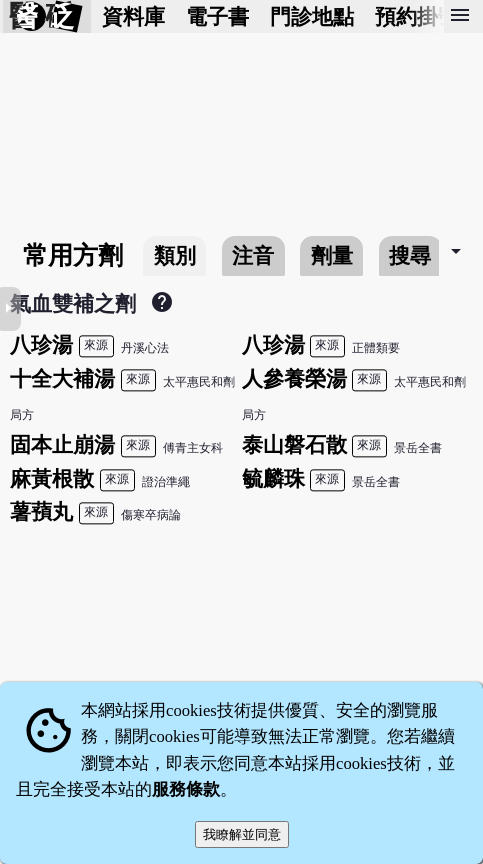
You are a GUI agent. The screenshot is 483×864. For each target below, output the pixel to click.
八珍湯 (41, 344)
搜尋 (410, 255)
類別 (175, 255)
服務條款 (186, 789)
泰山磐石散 (294, 444)
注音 (253, 255)
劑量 (332, 255)
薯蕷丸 (41, 511)
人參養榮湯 (294, 378)
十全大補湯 (62, 378)
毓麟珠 (273, 478)
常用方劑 (73, 255)
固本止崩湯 (62, 444)
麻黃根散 (52, 478)
